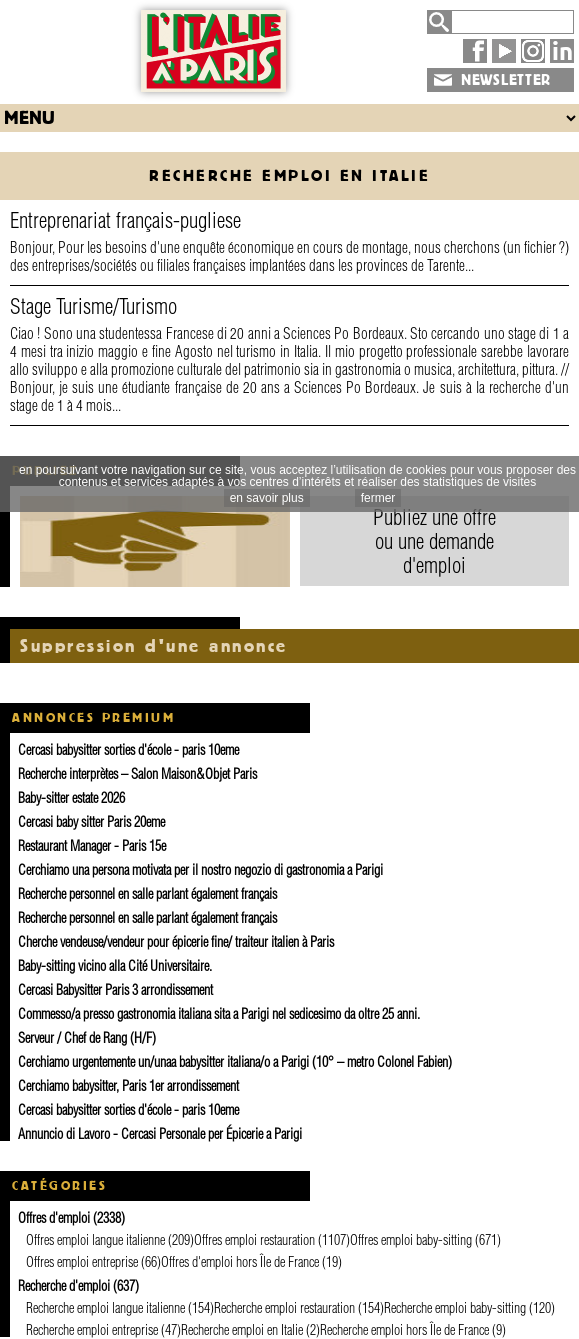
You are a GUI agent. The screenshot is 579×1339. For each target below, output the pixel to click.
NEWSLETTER (506, 80)
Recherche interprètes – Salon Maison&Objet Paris (137, 774)
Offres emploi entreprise (82, 1262)
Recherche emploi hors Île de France (404, 1330)
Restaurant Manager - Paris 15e (92, 846)
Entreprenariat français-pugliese (125, 220)
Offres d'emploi (54, 1218)
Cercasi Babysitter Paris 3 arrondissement (115, 990)
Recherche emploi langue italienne (105, 1308)
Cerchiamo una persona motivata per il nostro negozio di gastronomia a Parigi (200, 870)
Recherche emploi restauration (284, 1308)
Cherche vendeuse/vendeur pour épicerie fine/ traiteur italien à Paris (176, 942)
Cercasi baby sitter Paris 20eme (91, 822)
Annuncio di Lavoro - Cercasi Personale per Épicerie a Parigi (160, 1134)
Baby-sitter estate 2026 (71, 798)
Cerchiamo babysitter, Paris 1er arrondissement (128, 1086)
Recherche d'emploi (64, 1286)
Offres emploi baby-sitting (411, 1240)
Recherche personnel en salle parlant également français (147, 894)
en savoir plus (267, 498)
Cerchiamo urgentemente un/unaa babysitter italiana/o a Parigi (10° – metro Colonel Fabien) (235, 1062)
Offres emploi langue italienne (95, 1240)
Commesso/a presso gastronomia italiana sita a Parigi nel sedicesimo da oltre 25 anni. (219, 1014)
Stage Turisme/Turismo (93, 306)
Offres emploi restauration (254, 1240)
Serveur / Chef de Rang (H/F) (87, 1038)
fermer (378, 498)
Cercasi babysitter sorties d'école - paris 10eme (128, 750)
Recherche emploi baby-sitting (455, 1308)
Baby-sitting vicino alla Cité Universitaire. (115, 966)
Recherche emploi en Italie (242, 1330)
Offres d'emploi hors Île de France (240, 1262)
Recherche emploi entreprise (92, 1330)
